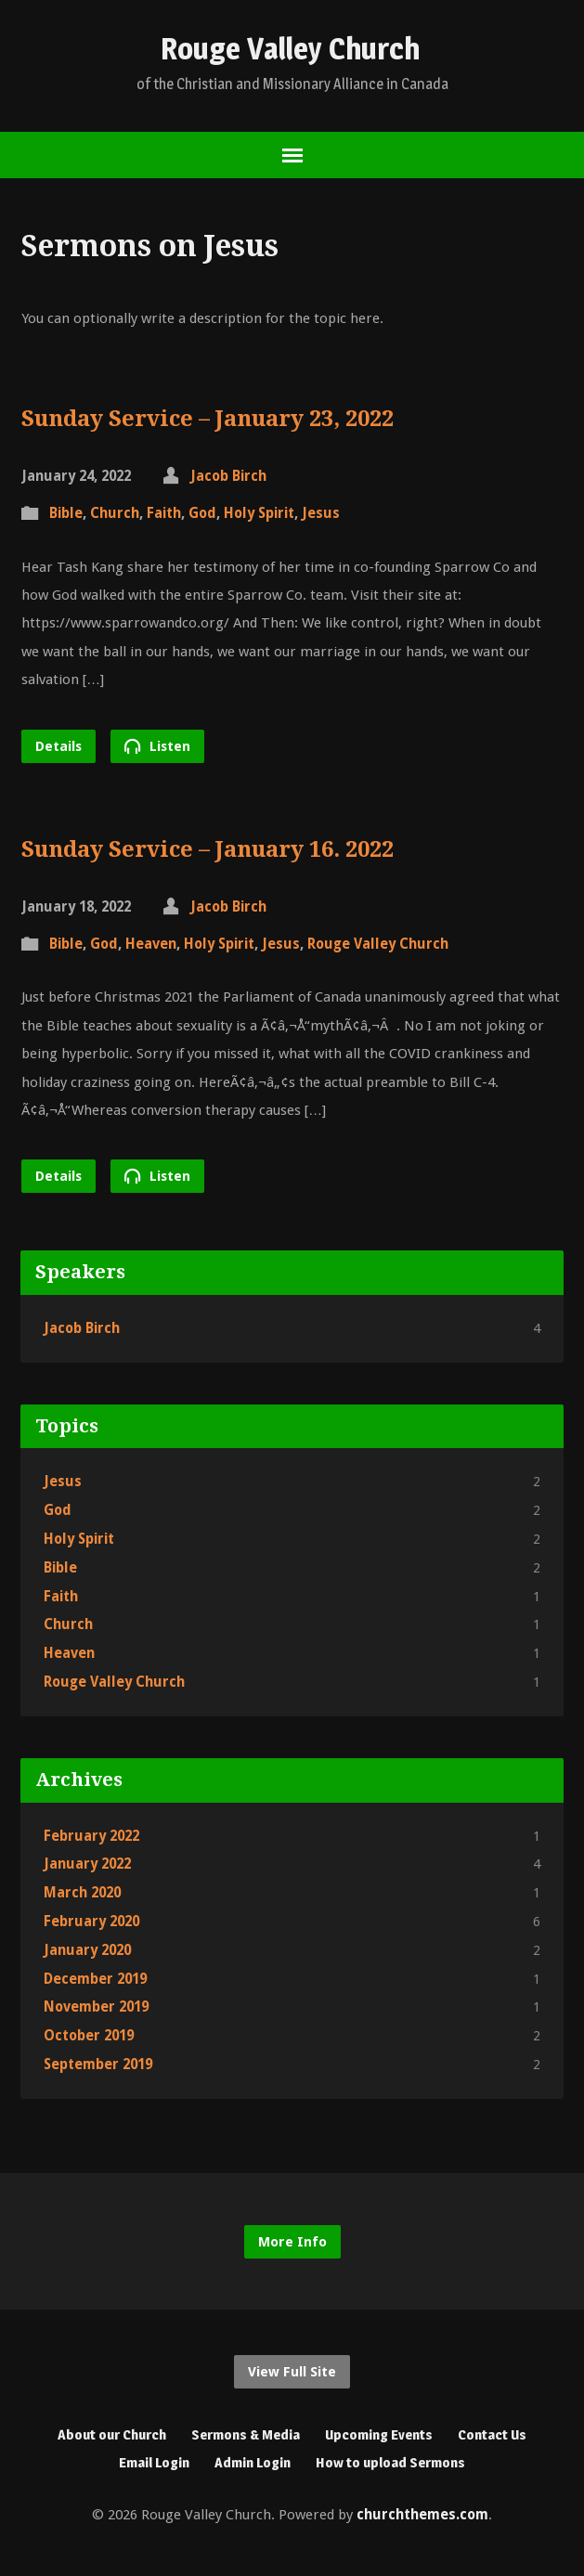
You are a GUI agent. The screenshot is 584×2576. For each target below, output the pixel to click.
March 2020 (82, 1892)
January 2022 (87, 1864)
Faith (164, 513)
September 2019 (98, 2064)
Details (58, 746)
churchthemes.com (422, 2514)
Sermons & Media (245, 2434)
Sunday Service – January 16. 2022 (207, 849)
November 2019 (96, 2007)
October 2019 (89, 2035)
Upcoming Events (379, 2434)
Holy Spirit (259, 513)
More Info (292, 2241)
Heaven (150, 944)
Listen (157, 746)
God (202, 513)
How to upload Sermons (390, 2462)
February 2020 (91, 1921)
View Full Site (292, 2371)
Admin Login (252, 2462)
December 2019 (95, 1979)
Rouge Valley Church (290, 49)
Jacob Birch (228, 476)
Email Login (154, 2462)
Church (114, 513)
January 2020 (87, 1950)
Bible (66, 513)
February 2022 (91, 1836)
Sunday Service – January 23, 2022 (207, 419)
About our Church (112, 2434)
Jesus (321, 513)
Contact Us (492, 2434)
